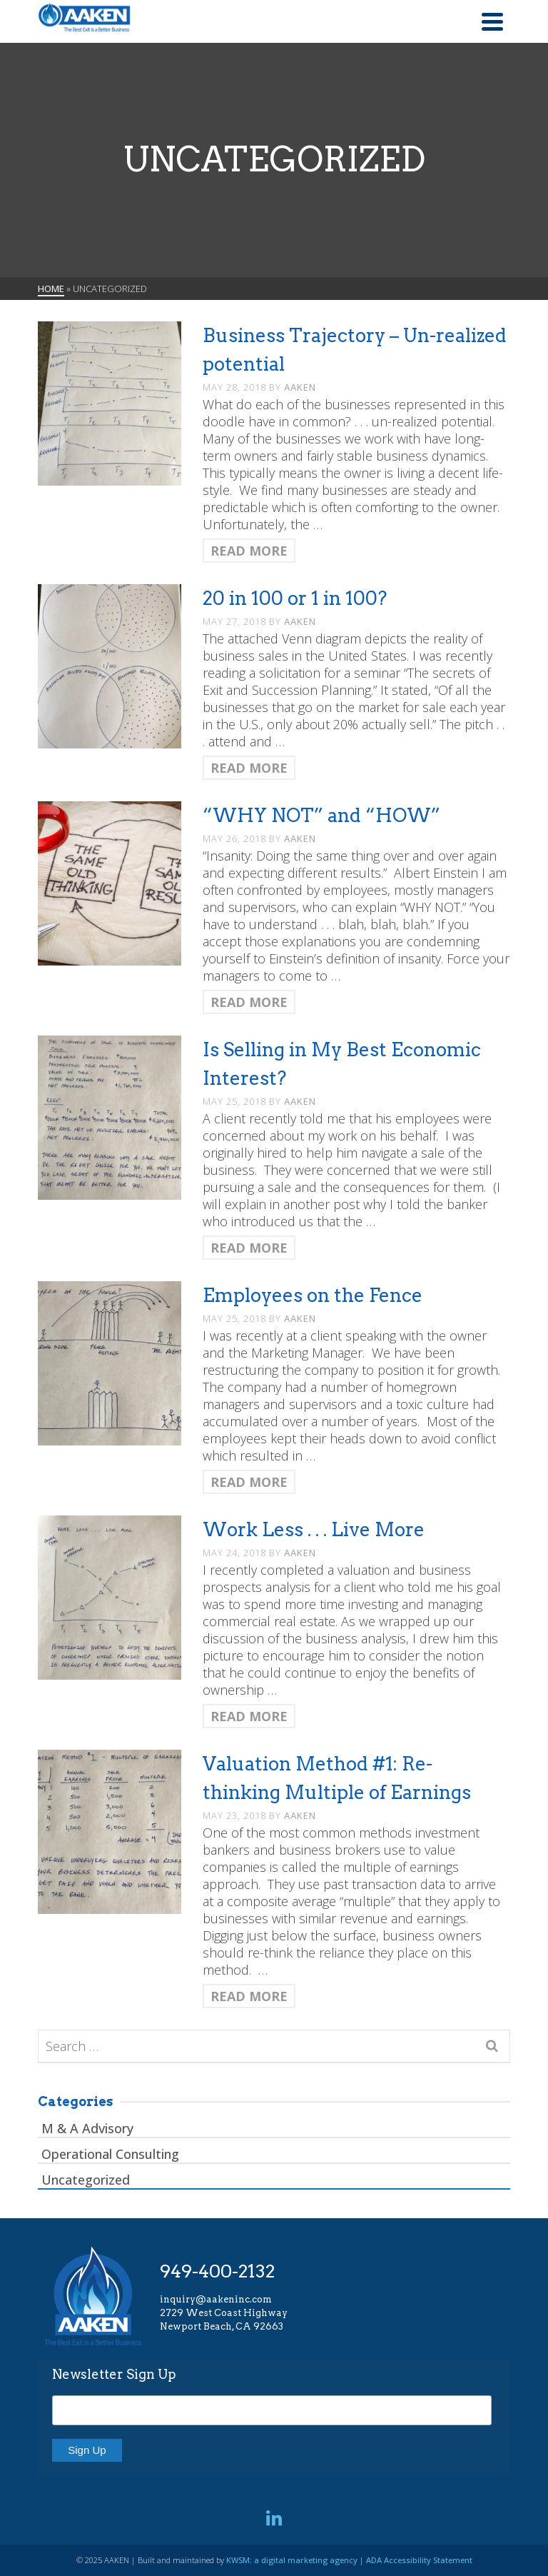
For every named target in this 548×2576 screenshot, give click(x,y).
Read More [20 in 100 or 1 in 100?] (249, 767)
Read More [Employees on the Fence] (249, 1481)
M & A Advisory (87, 2128)
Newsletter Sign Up (114, 2374)
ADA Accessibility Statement (419, 2560)
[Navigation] (492, 21)
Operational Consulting (110, 2153)
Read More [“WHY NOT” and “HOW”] (249, 1002)
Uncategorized (85, 2179)
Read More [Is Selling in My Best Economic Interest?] (249, 1247)
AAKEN (300, 387)
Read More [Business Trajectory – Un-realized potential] (249, 550)
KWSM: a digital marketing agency (291, 2560)
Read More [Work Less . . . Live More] (249, 1716)
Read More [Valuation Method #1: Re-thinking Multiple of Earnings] (249, 1996)
